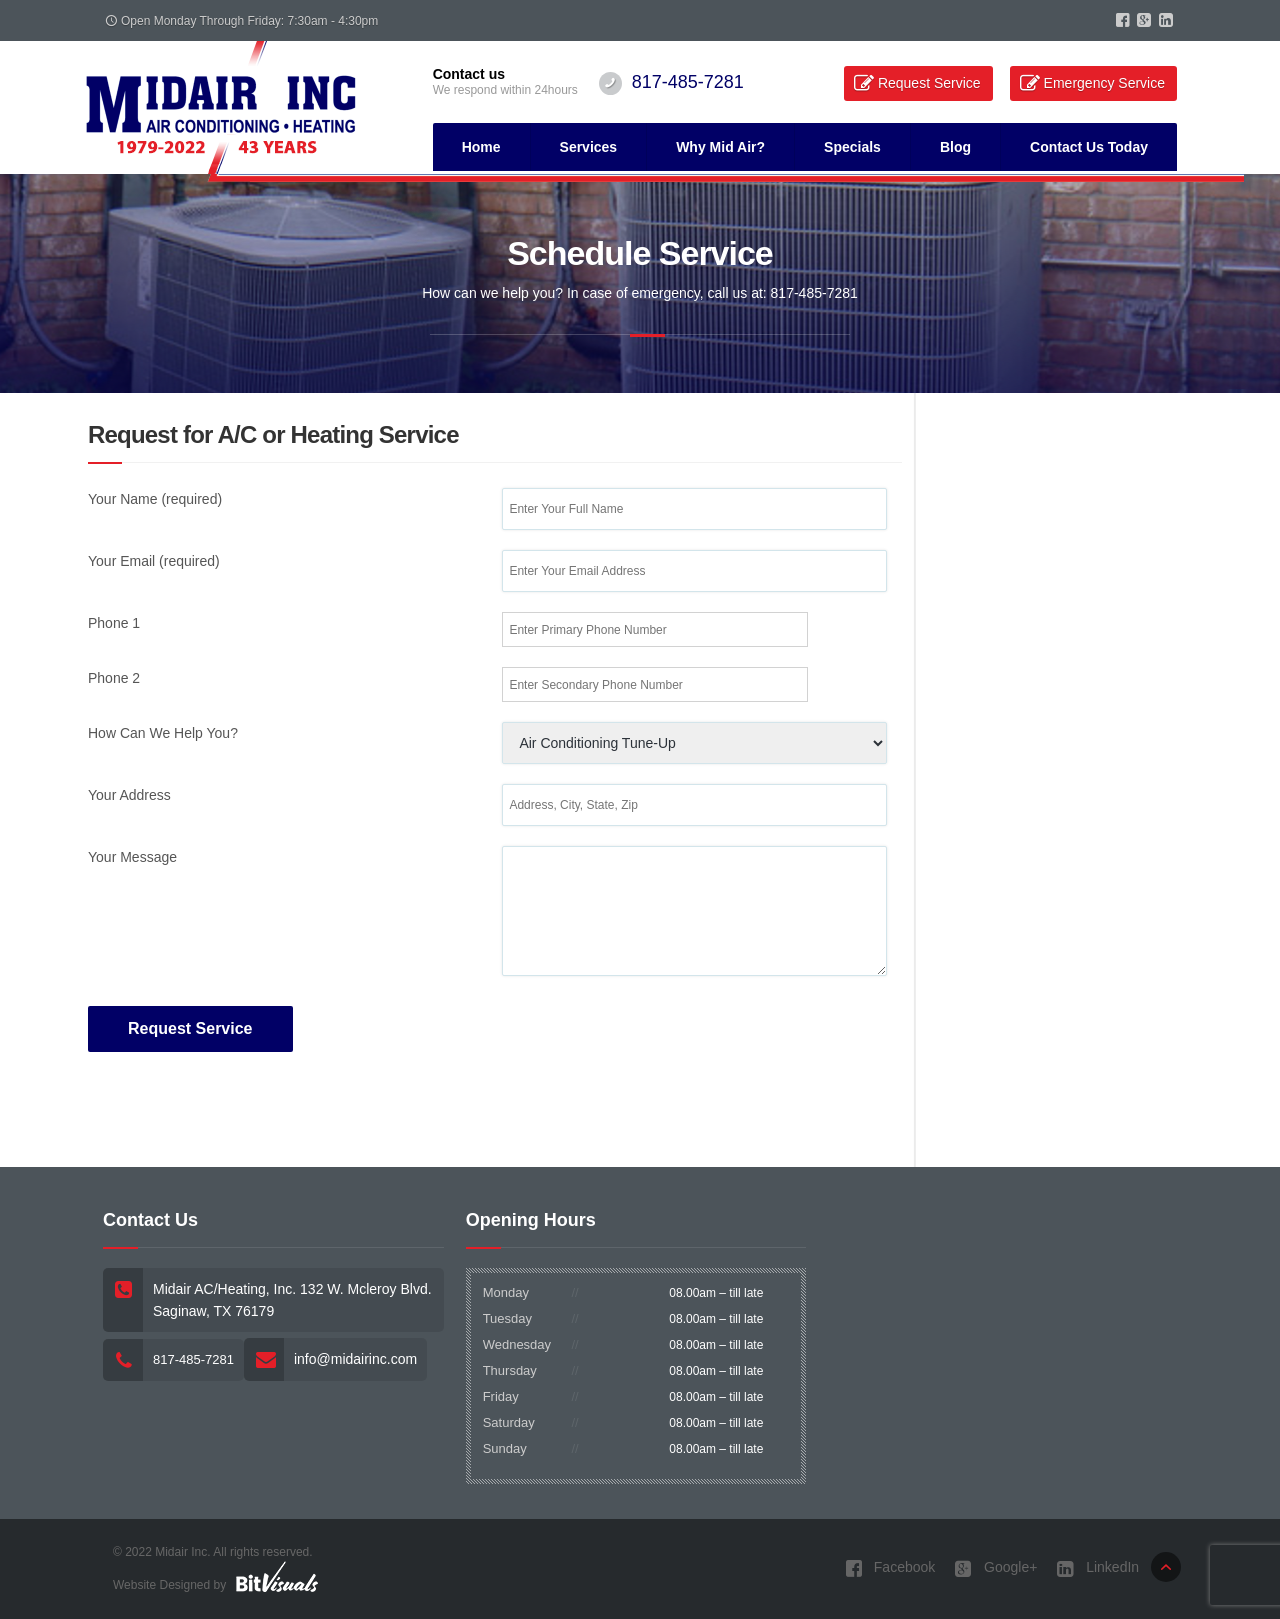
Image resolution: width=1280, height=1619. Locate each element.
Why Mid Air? (720, 147)
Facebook (890, 1568)
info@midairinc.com (355, 1359)
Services (589, 147)
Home (481, 147)
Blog (955, 147)
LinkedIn (1098, 1568)
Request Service (929, 83)
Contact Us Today (1089, 147)
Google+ (996, 1568)
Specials (852, 147)
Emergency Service (1104, 83)
